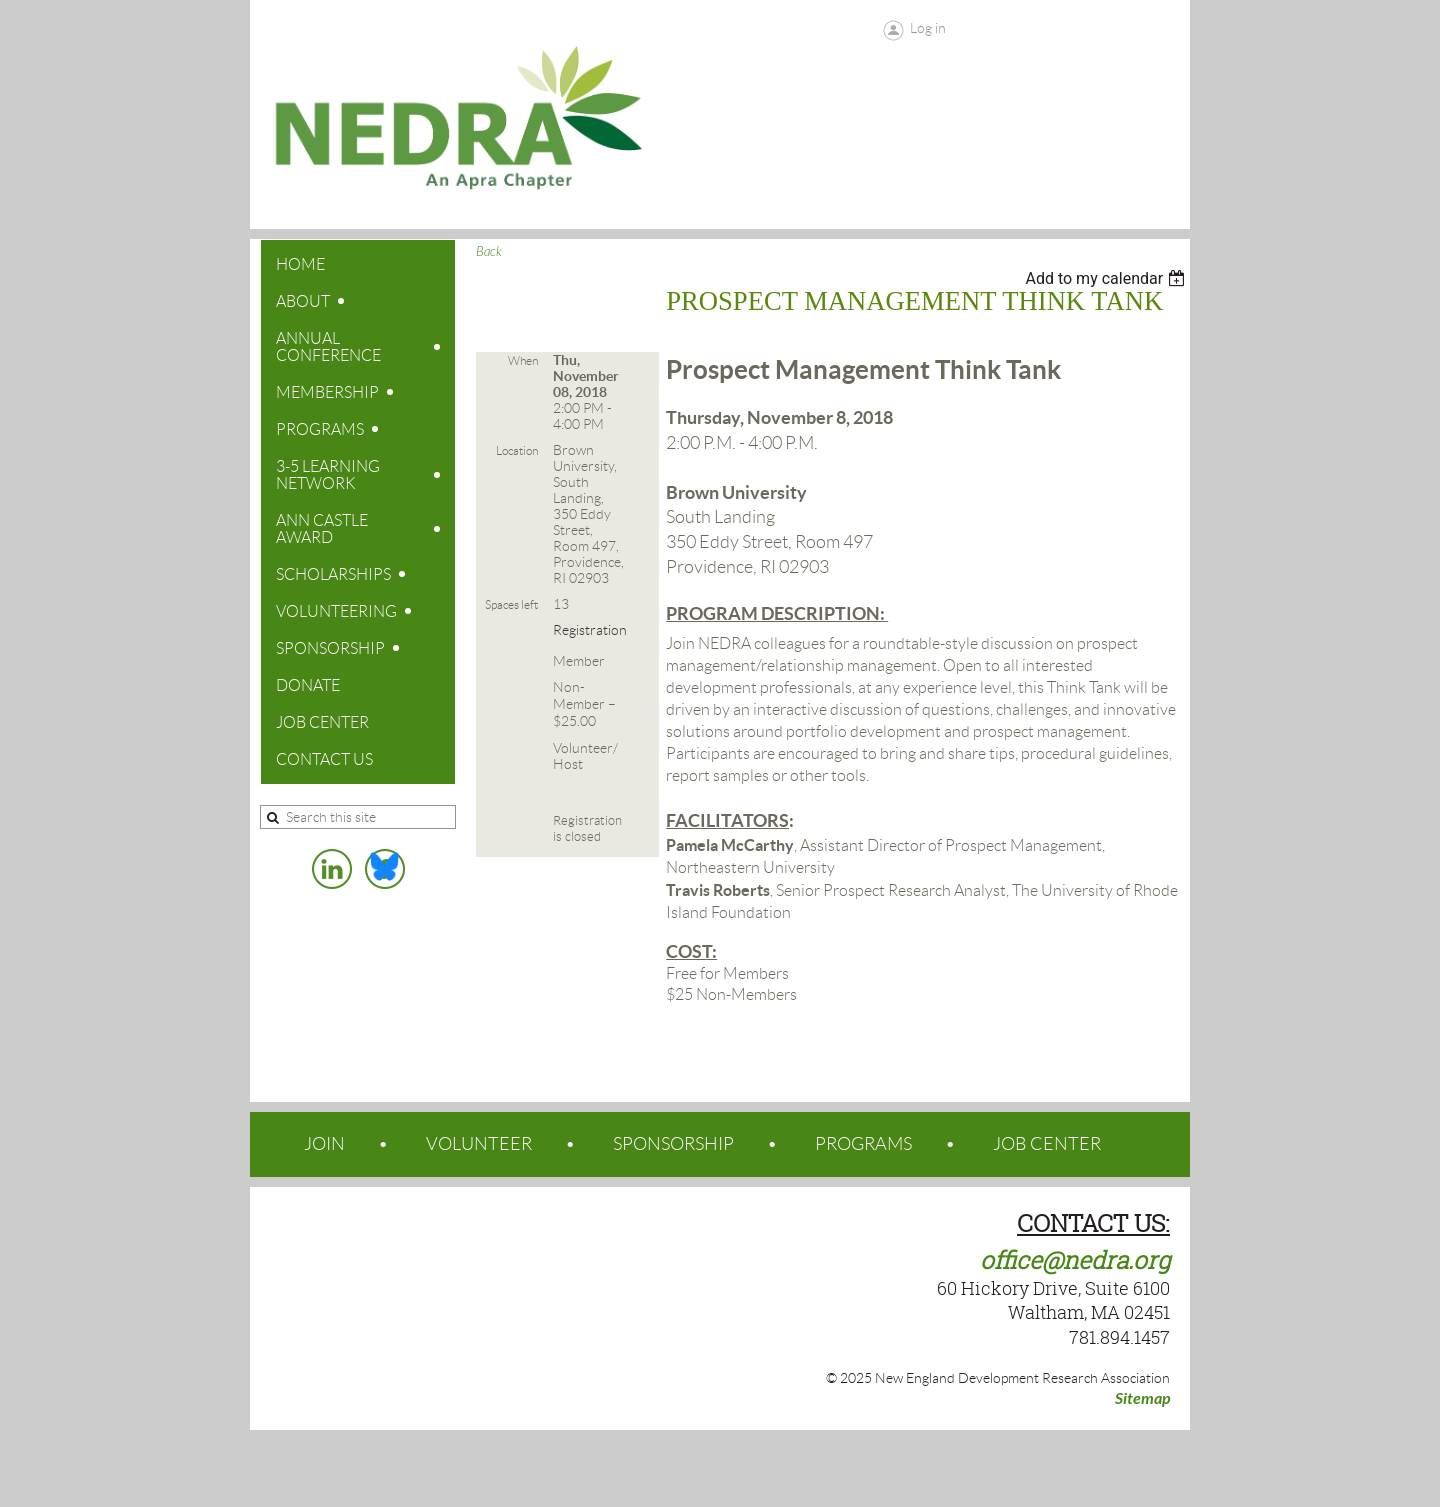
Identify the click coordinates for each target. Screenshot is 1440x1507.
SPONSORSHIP (673, 1144)
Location (517, 450)
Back (489, 252)
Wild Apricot (1029, 1468)
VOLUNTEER (479, 1144)
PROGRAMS (863, 1144)
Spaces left (511, 604)
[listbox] (1107, 278)
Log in (928, 28)
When (523, 360)
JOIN (324, 1144)
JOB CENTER (1047, 1144)
